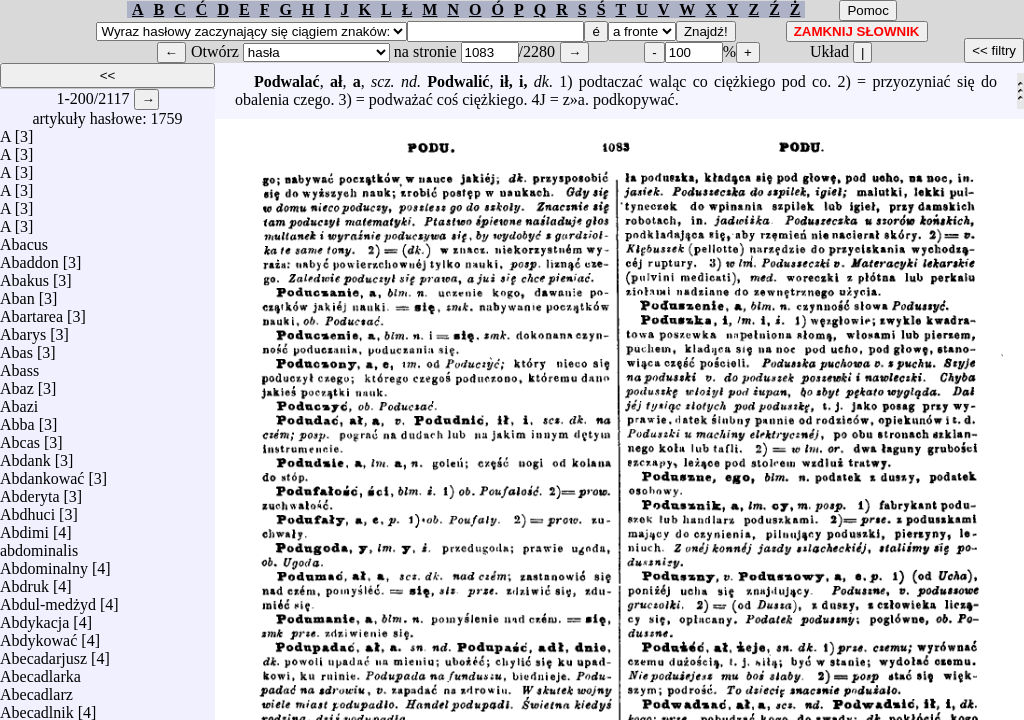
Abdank (25, 455)
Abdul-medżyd (48, 599)
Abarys (23, 329)
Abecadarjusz (43, 653)
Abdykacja (34, 617)
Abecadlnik (37, 707)
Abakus (24, 275)
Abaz (17, 383)
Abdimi (24, 527)
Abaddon (29, 257)
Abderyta (30, 491)
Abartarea (31, 311)
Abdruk (24, 581)
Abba (17, 419)
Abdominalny (44, 563)
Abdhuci (27, 509)
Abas (16, 347)
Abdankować (42, 473)
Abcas (20, 437)
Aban (17, 293)
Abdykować (38, 635)
